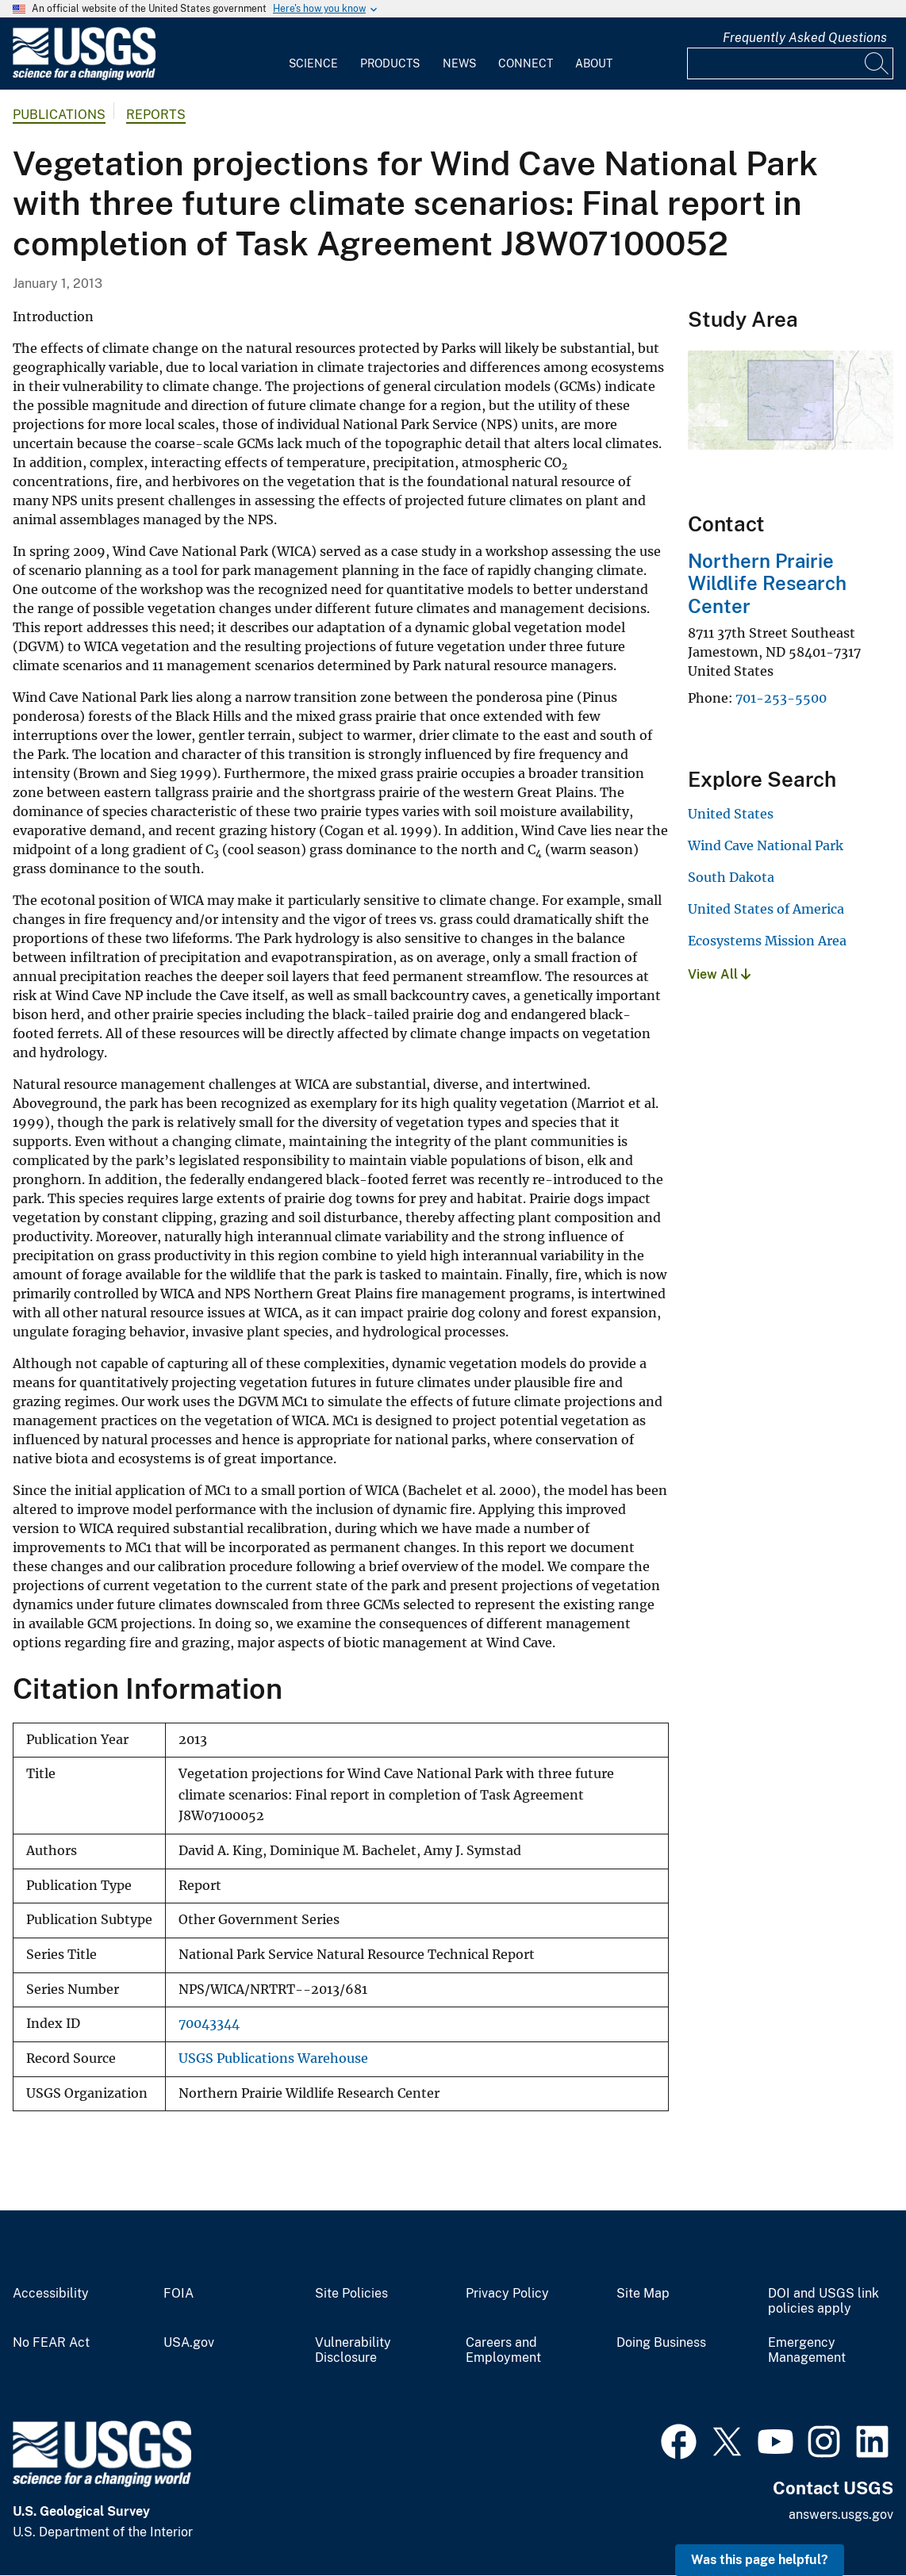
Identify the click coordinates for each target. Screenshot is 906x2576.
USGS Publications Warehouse (273, 2058)
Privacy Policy (507, 2294)
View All (719, 974)
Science (313, 63)
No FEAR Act (51, 2343)
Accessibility (51, 2294)
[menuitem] (313, 54)
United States (731, 814)
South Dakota (731, 877)
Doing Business (661, 2343)
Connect (525, 63)
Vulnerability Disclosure (353, 2350)
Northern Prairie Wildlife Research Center (767, 584)
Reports (156, 114)
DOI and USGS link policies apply (823, 2301)
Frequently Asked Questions (805, 37)
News (459, 63)
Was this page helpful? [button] (759, 2559)
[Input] (790, 63)
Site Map (643, 2294)
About (593, 63)
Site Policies (351, 2294)
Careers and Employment (503, 2350)
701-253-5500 (781, 698)
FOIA (178, 2294)
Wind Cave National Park (765, 845)
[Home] (84, 76)
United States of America (766, 909)
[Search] (877, 63)
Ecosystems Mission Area (767, 941)
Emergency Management (807, 2350)
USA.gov (188, 2343)
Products (390, 63)
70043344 (209, 2023)
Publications (59, 114)
